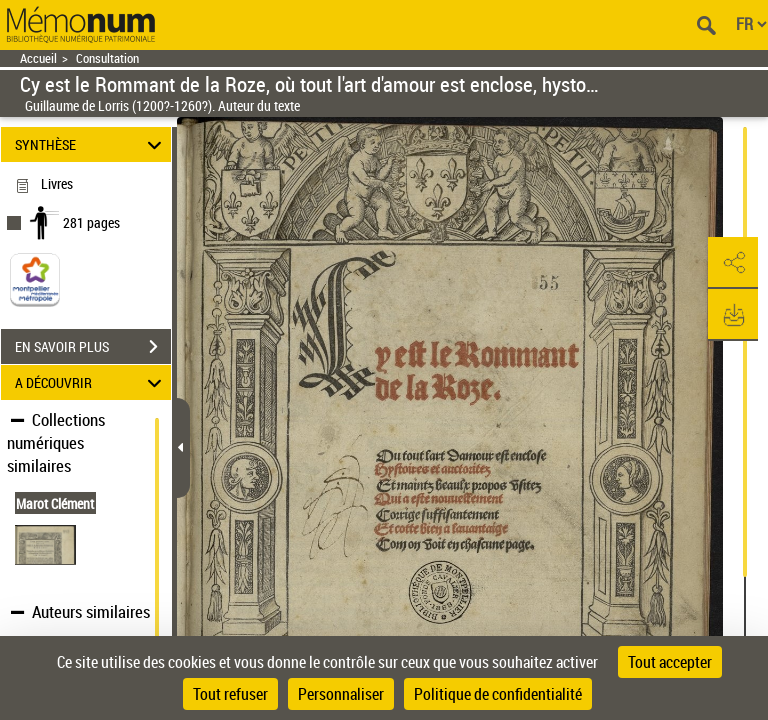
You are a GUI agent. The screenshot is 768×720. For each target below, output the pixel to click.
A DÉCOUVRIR (91, 382)
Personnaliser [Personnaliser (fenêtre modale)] (341, 694)
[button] (733, 263)
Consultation (107, 58)
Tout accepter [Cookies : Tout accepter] (670, 662)
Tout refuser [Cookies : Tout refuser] (230, 694)
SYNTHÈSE (91, 144)
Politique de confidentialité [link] (498, 694)
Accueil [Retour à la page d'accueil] (38, 58)
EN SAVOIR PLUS (93, 347)
